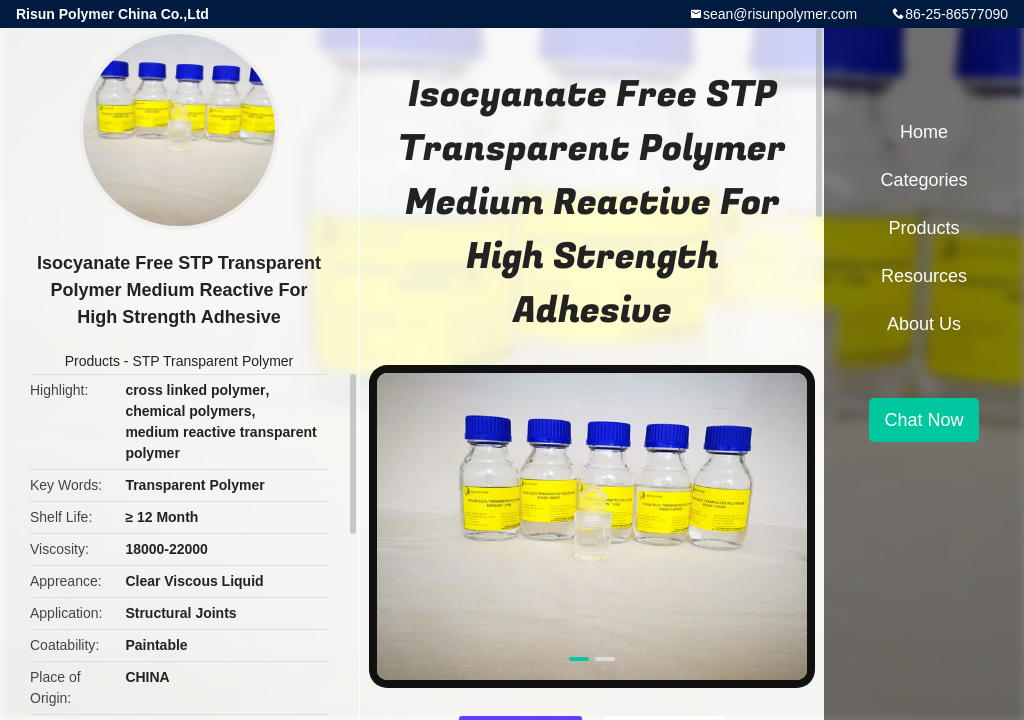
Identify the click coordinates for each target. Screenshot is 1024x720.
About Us (924, 324)
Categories (923, 180)
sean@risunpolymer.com (780, 14)
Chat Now (923, 420)
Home (924, 132)
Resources (924, 276)
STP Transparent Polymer (212, 361)
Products (92, 361)
